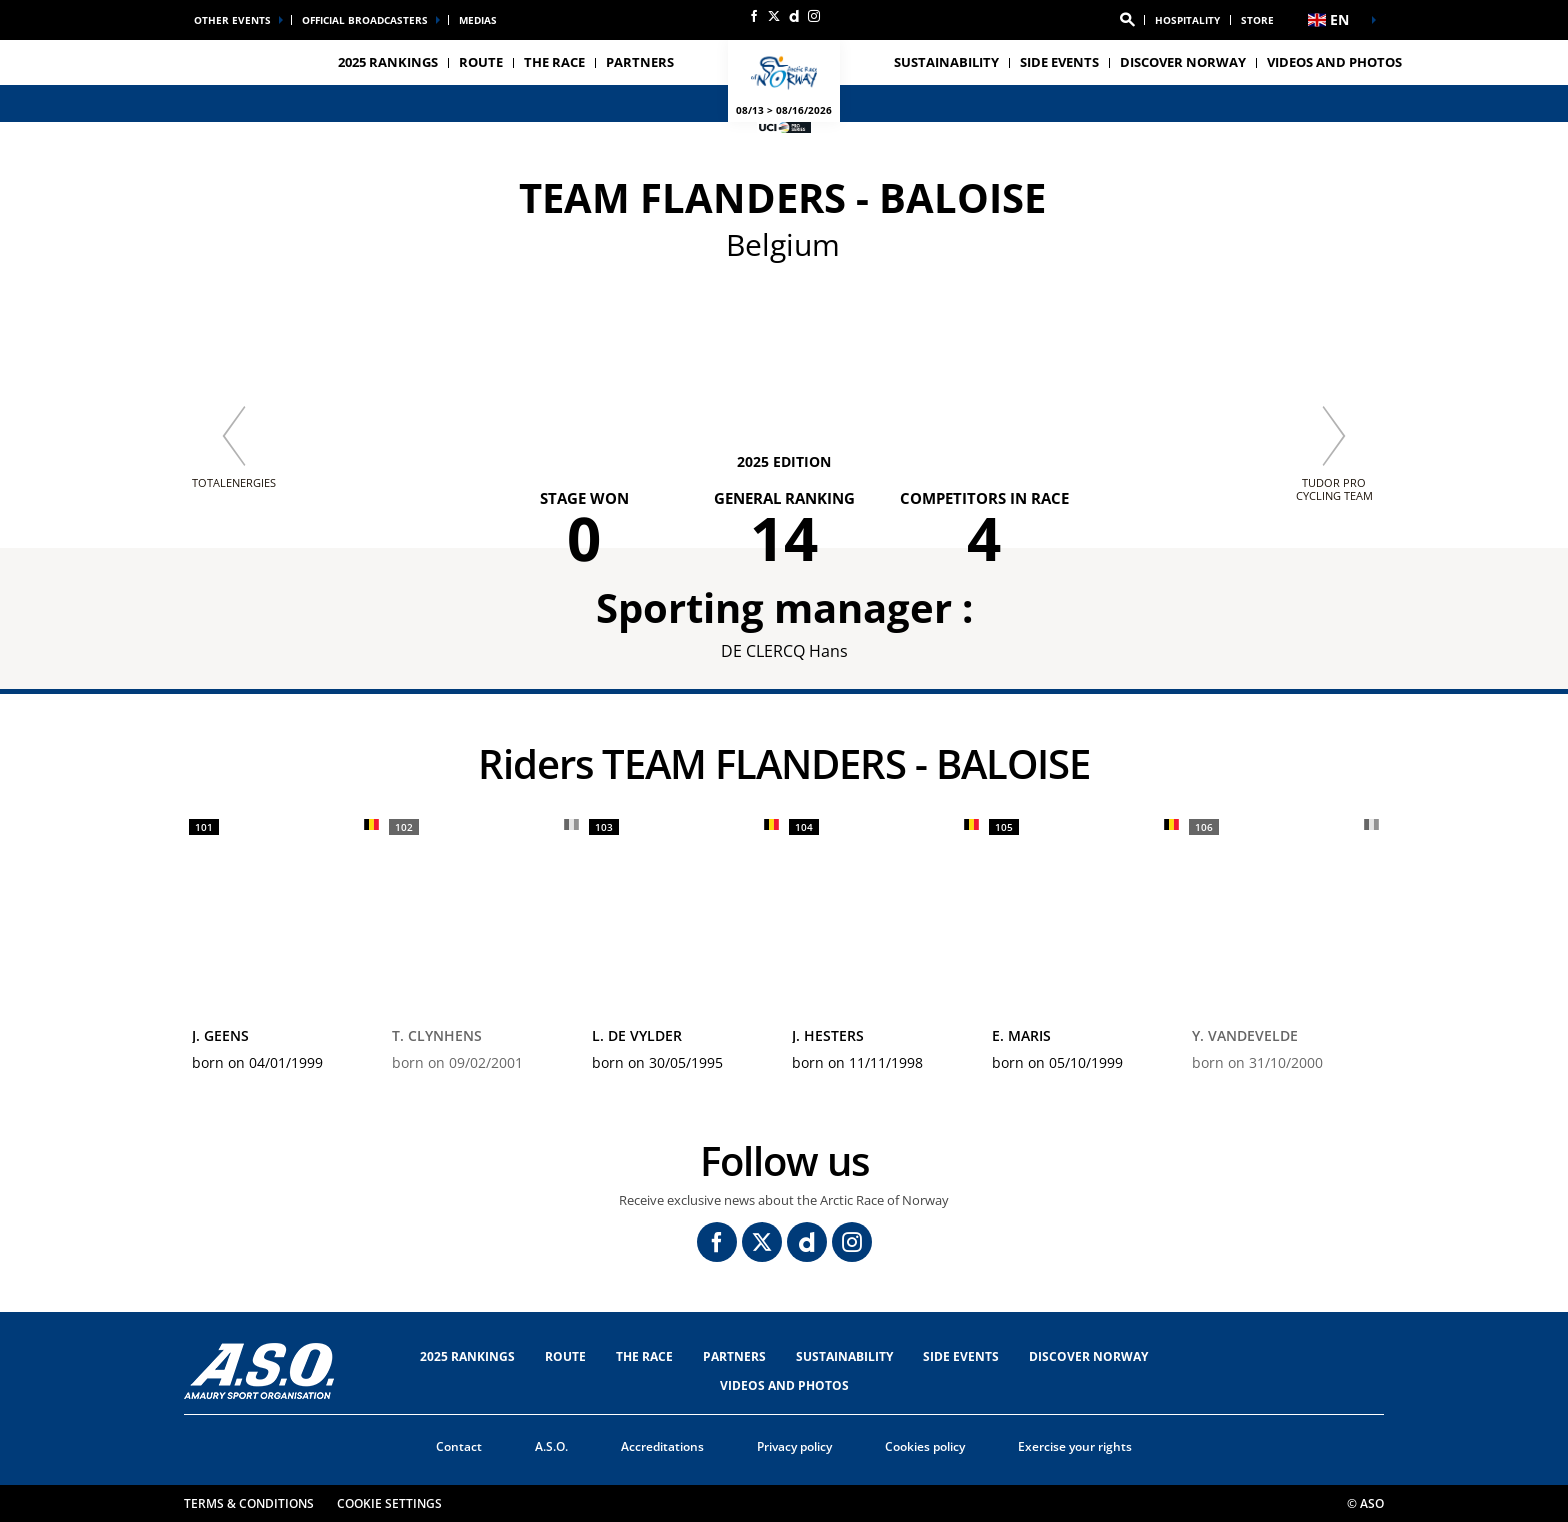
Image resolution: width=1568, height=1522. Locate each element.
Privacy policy (794, 1446)
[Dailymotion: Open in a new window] (794, 16)
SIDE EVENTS (961, 1356)
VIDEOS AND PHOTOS (1334, 62)
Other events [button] (232, 20)
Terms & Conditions (249, 1503)
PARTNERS (640, 62)
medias (478, 20)
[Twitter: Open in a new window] (774, 16)
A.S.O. (551, 1446)
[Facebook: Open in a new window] (754, 16)
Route (565, 1356)
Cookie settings (389, 1503)
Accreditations (662, 1446)
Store (1257, 20)
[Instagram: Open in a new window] (814, 16)
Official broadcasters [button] (365, 20)
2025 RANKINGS (388, 62)
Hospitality (1187, 20)
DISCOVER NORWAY (1183, 62)
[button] (1127, 20)
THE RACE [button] (554, 62)
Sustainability (946, 62)
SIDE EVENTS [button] (1059, 62)
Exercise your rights (1075, 1446)
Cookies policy (925, 1446)
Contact (459, 1446)
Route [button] (481, 62)
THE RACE (644, 1356)
